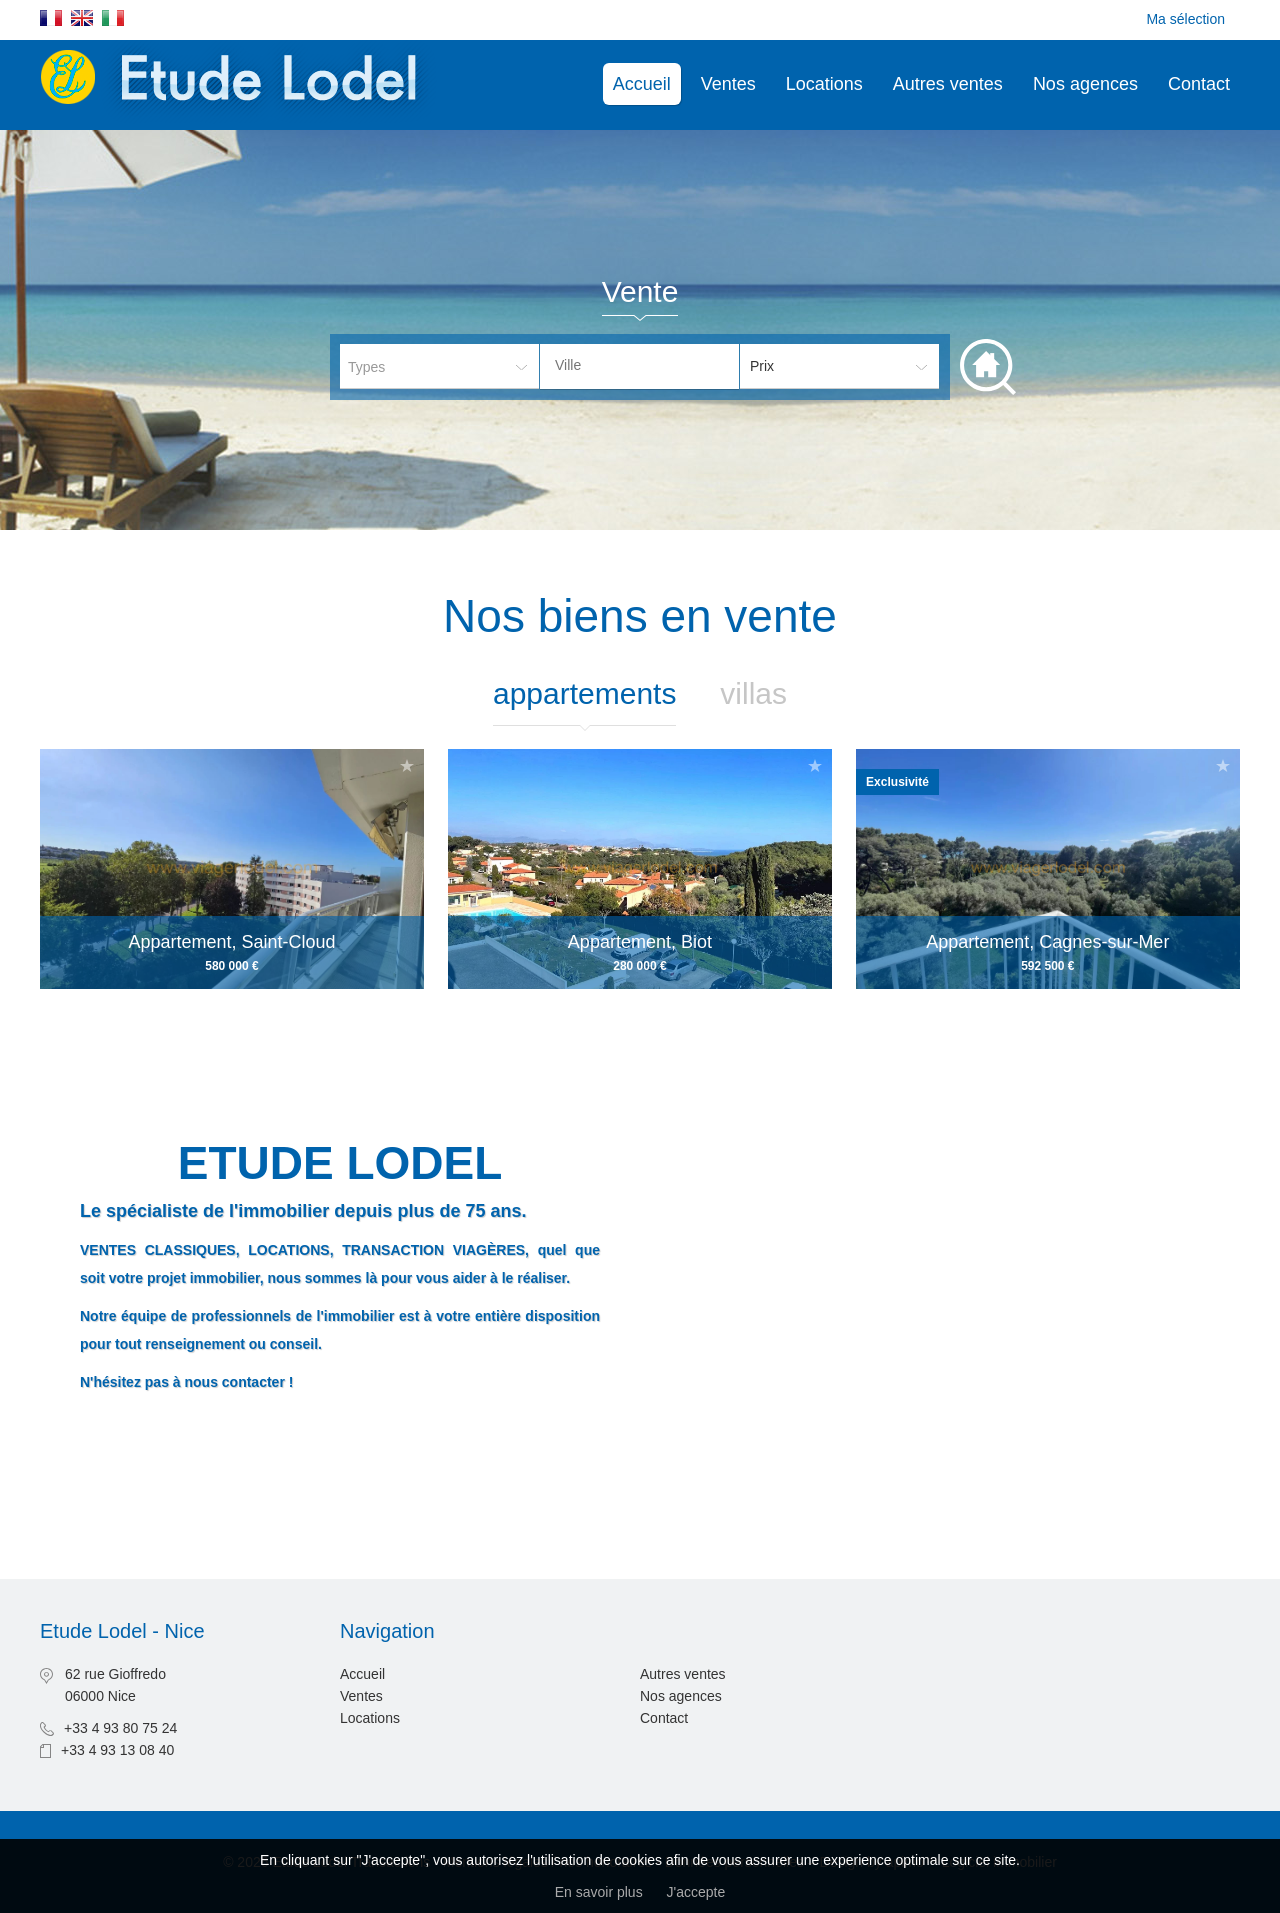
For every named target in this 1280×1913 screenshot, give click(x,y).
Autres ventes (948, 84)
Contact (1199, 84)
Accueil (642, 84)
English (82, 18)
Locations (824, 84)
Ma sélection (1185, 19)
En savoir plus (599, 1892)
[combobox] (639, 366)
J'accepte (696, 1892)
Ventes (728, 84)
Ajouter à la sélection (407, 765)
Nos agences (1085, 84)
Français (51, 18)
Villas (753, 693)
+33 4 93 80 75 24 (120, 1728)
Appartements (584, 693)
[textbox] (655, 365)
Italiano (113, 18)
